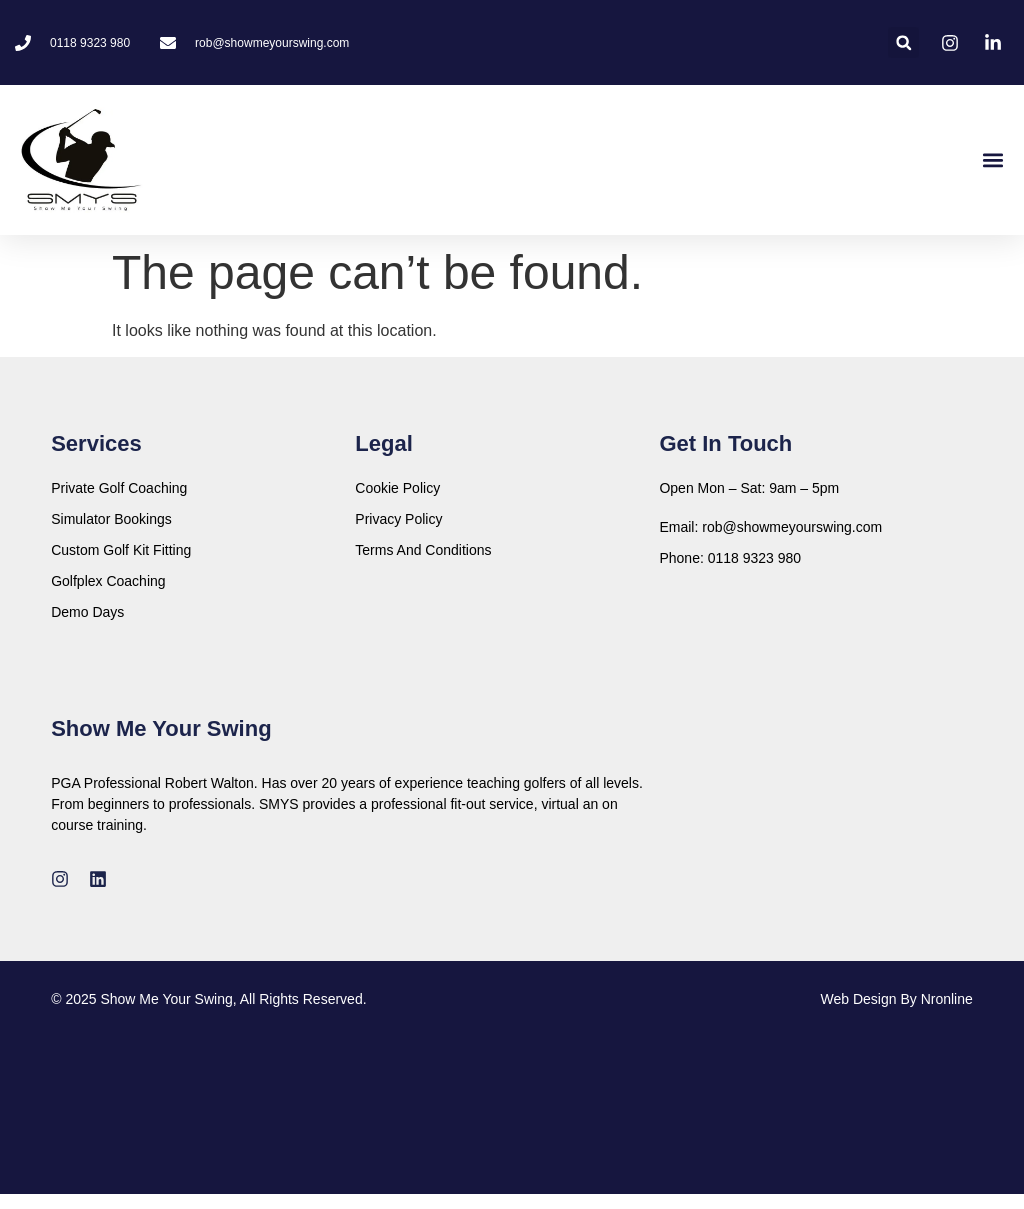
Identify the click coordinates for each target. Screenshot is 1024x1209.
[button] (903, 42)
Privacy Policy (398, 519)
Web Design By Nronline (897, 999)
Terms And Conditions (423, 550)
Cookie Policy (397, 488)
